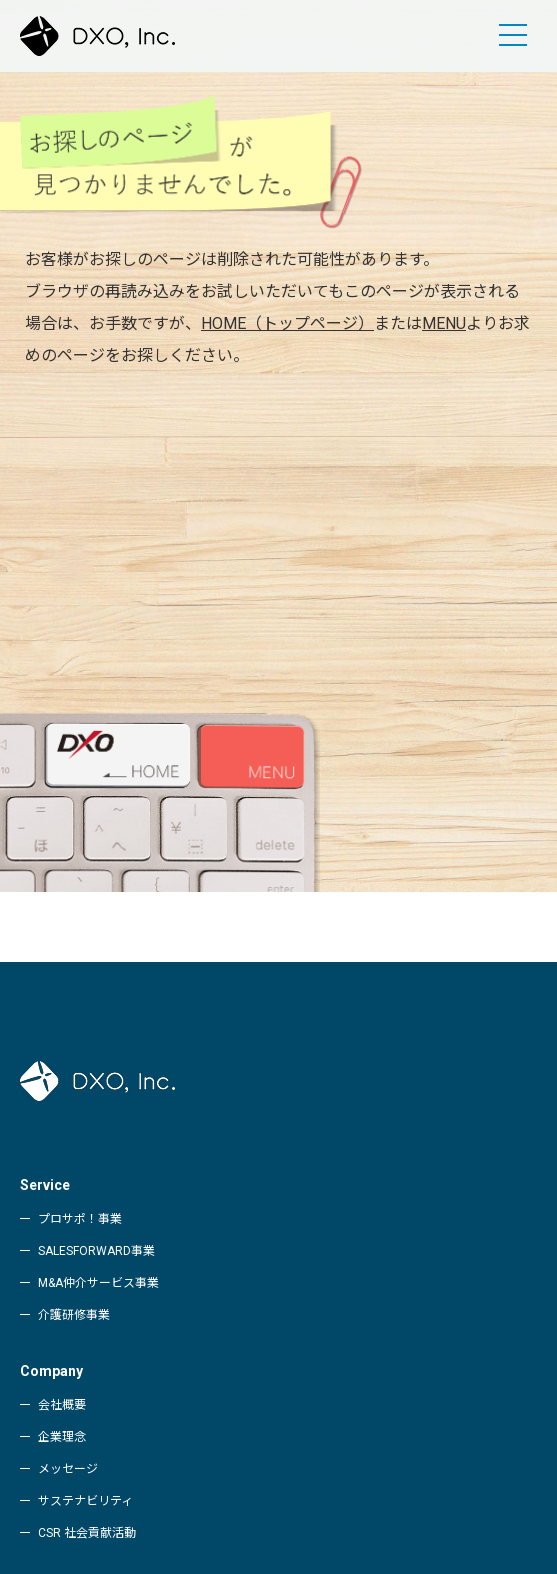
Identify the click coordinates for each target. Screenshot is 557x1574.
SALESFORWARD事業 (96, 1251)
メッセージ (68, 1469)
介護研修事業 (74, 1315)
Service (45, 1185)
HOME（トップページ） (287, 323)
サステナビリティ (85, 1501)
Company (51, 1371)
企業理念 (62, 1437)
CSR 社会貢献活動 (87, 1533)
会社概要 (62, 1405)
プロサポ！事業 (80, 1219)
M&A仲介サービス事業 (98, 1283)
